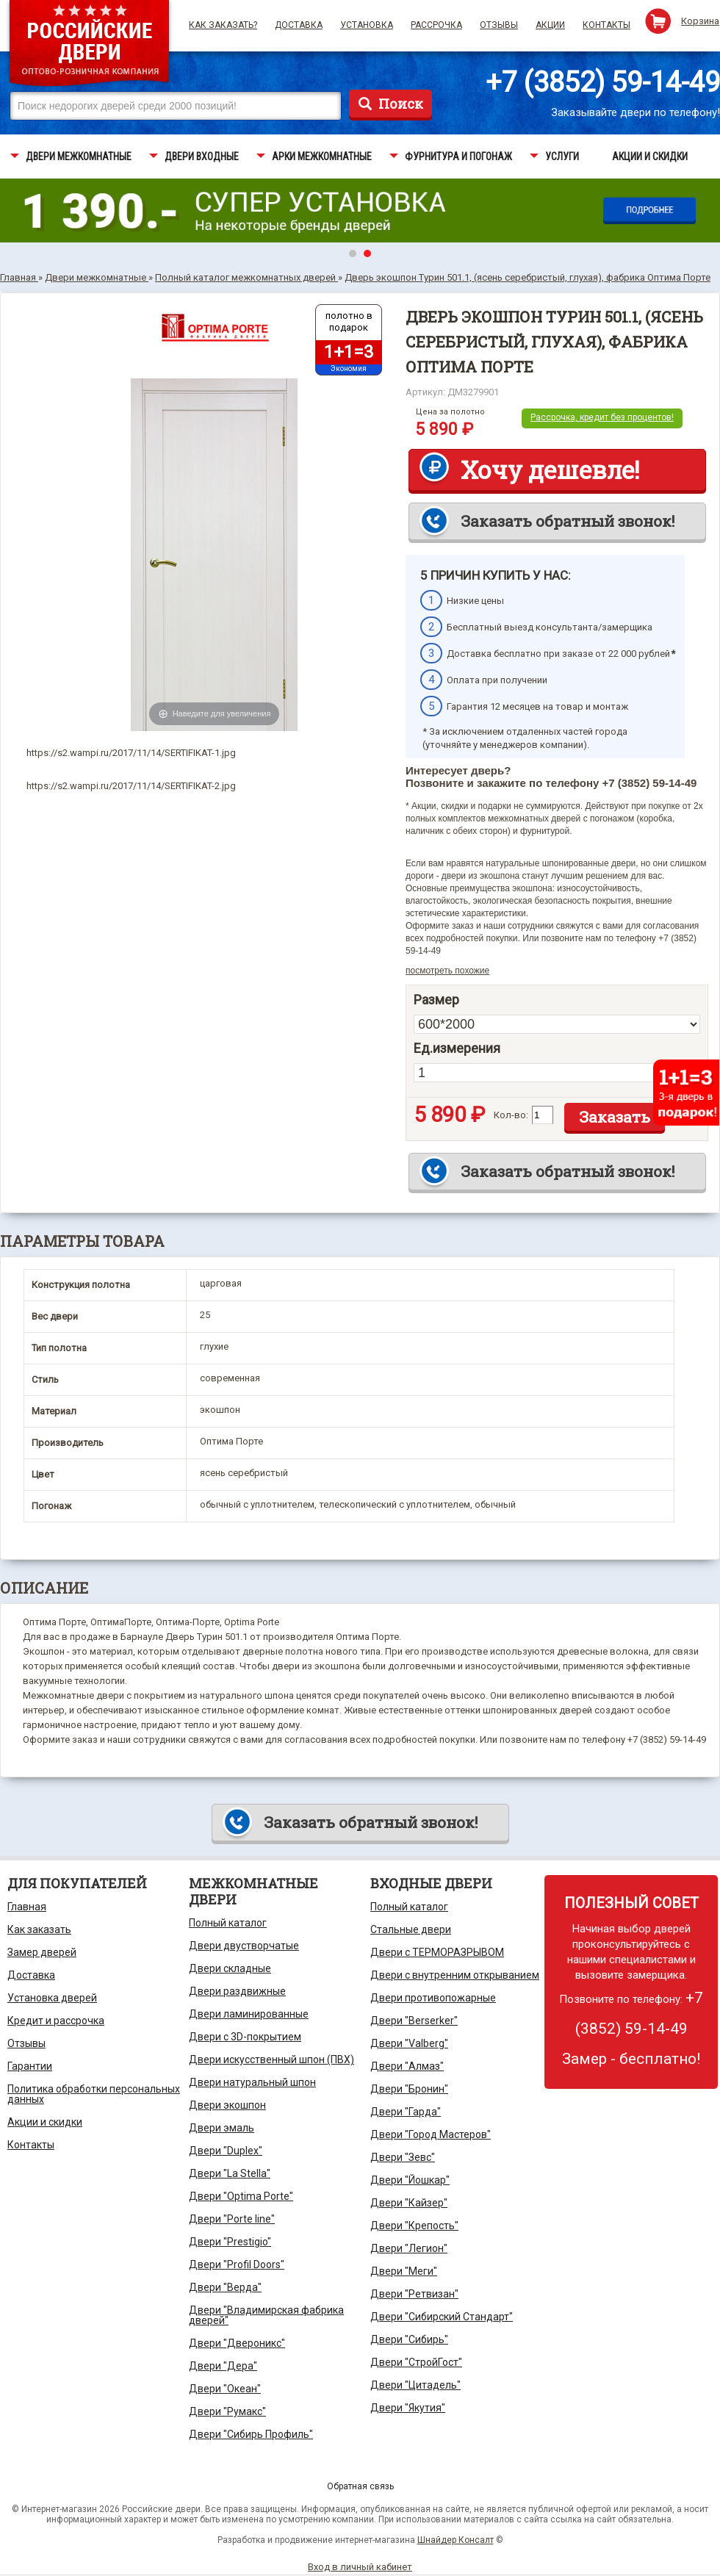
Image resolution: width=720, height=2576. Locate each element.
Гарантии (29, 2066)
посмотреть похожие (447, 970)
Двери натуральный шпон (252, 2082)
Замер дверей (41, 1952)
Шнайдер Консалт (455, 2540)
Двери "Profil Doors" (236, 2264)
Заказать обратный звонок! (567, 521)
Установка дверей (52, 1998)
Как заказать (39, 1929)
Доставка (299, 25)
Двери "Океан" (225, 2389)
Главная (26, 1907)
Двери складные (230, 1968)
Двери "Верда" (225, 2287)
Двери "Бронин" (409, 2089)
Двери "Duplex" (225, 2150)
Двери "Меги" (403, 2271)
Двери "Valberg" (409, 2043)
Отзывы (499, 25)
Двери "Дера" (223, 2366)
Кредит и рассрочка (55, 2020)
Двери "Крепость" (414, 2225)
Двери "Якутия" (407, 2408)
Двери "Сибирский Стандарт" (441, 2317)
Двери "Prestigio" (230, 2242)
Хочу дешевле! (550, 469)
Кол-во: (511, 1114)
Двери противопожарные (433, 1998)
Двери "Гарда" (405, 2112)
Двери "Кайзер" (408, 2203)
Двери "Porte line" (232, 2219)
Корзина (700, 20)
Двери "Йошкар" (410, 2180)
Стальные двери (410, 1929)
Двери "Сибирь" (409, 2339)
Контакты (606, 25)
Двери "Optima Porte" (241, 2196)
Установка (366, 25)
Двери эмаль (221, 2128)
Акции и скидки (44, 2122)
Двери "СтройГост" (416, 2362)
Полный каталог (228, 1923)
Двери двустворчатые (244, 1945)
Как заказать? (223, 25)
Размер (436, 1000)
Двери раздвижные (237, 1991)
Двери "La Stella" (229, 2173)
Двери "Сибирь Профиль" (251, 2434)
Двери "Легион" (408, 2248)
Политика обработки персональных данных (93, 2094)
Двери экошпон (227, 2105)
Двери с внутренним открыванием (454, 1975)
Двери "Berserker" (414, 2020)
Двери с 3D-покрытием (245, 2037)
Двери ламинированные (249, 2014)
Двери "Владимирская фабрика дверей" (266, 2315)
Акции (550, 25)
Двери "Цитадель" (415, 2385)
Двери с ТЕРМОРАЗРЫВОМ (437, 1952)
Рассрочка (436, 25)
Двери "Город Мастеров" (430, 2134)
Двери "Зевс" (402, 2157)
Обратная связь (360, 2486)
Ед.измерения (457, 1048)
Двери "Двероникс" (237, 2343)
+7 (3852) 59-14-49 (603, 82)
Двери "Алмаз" (407, 2066)
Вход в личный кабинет (360, 2566)
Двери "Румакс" (227, 2411)
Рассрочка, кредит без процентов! (602, 417)
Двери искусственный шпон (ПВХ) (271, 2059)
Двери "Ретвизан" (414, 2294)
